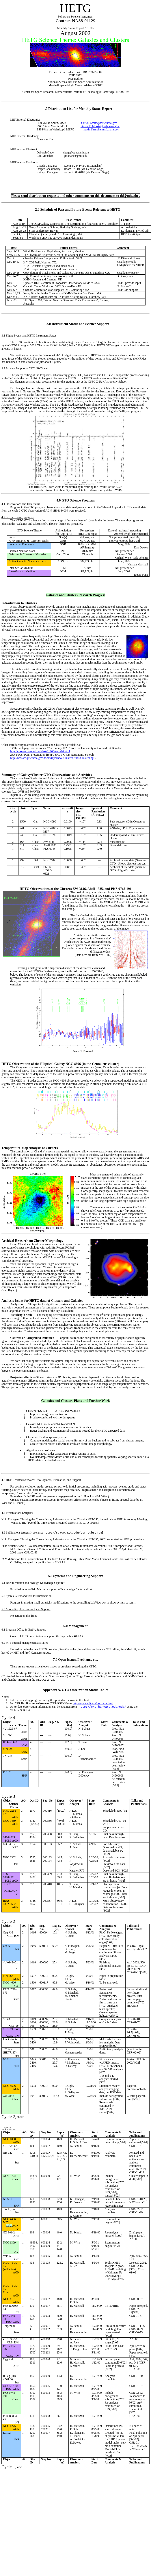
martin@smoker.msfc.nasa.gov (101, 129)
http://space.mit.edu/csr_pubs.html (93, 1703)
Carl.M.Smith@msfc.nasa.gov (99, 122)
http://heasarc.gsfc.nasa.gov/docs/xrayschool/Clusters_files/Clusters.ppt (52, 757)
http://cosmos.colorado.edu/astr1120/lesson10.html (40, 751)
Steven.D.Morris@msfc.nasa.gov (100, 126)
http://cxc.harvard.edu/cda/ (102, 1707)
